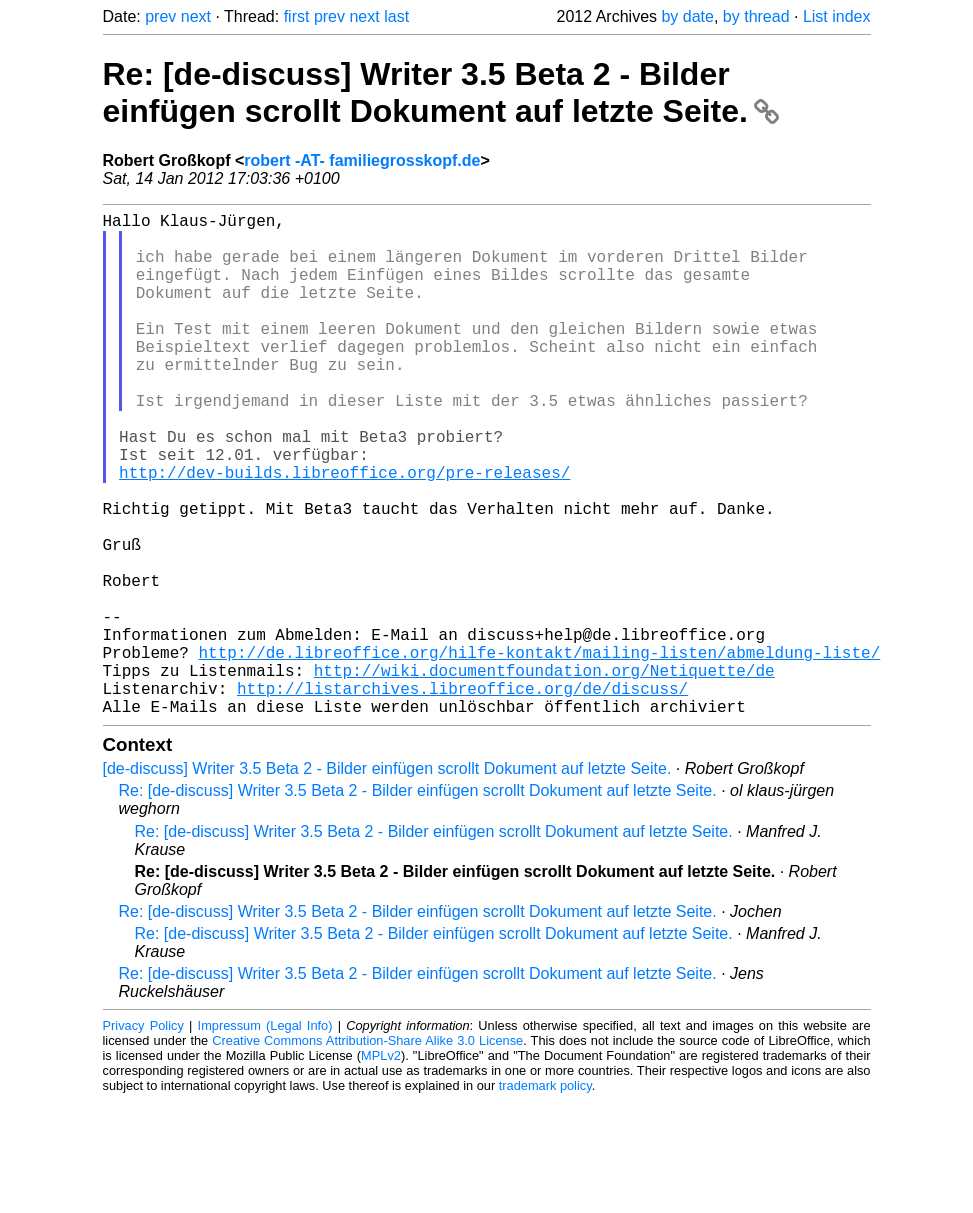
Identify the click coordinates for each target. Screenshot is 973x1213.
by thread (756, 16)
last (396, 16)
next (196, 16)
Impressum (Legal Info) (265, 1137)
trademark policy (545, 1197)
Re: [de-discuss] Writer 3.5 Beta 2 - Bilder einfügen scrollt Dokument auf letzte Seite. (441, 92)
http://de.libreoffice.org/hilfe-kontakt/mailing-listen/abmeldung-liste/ (540, 752)
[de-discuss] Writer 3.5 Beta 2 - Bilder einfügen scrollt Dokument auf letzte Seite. (387, 880)
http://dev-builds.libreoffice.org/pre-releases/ (344, 532)
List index (837, 16)
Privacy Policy (143, 1137)
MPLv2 (381, 1167)
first (297, 16)
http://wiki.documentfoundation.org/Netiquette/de (544, 774)
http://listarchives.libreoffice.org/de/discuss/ (462, 796)
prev (160, 16)
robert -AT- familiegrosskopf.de (362, 160)
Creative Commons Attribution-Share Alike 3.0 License (367, 1152)
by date (687, 16)
